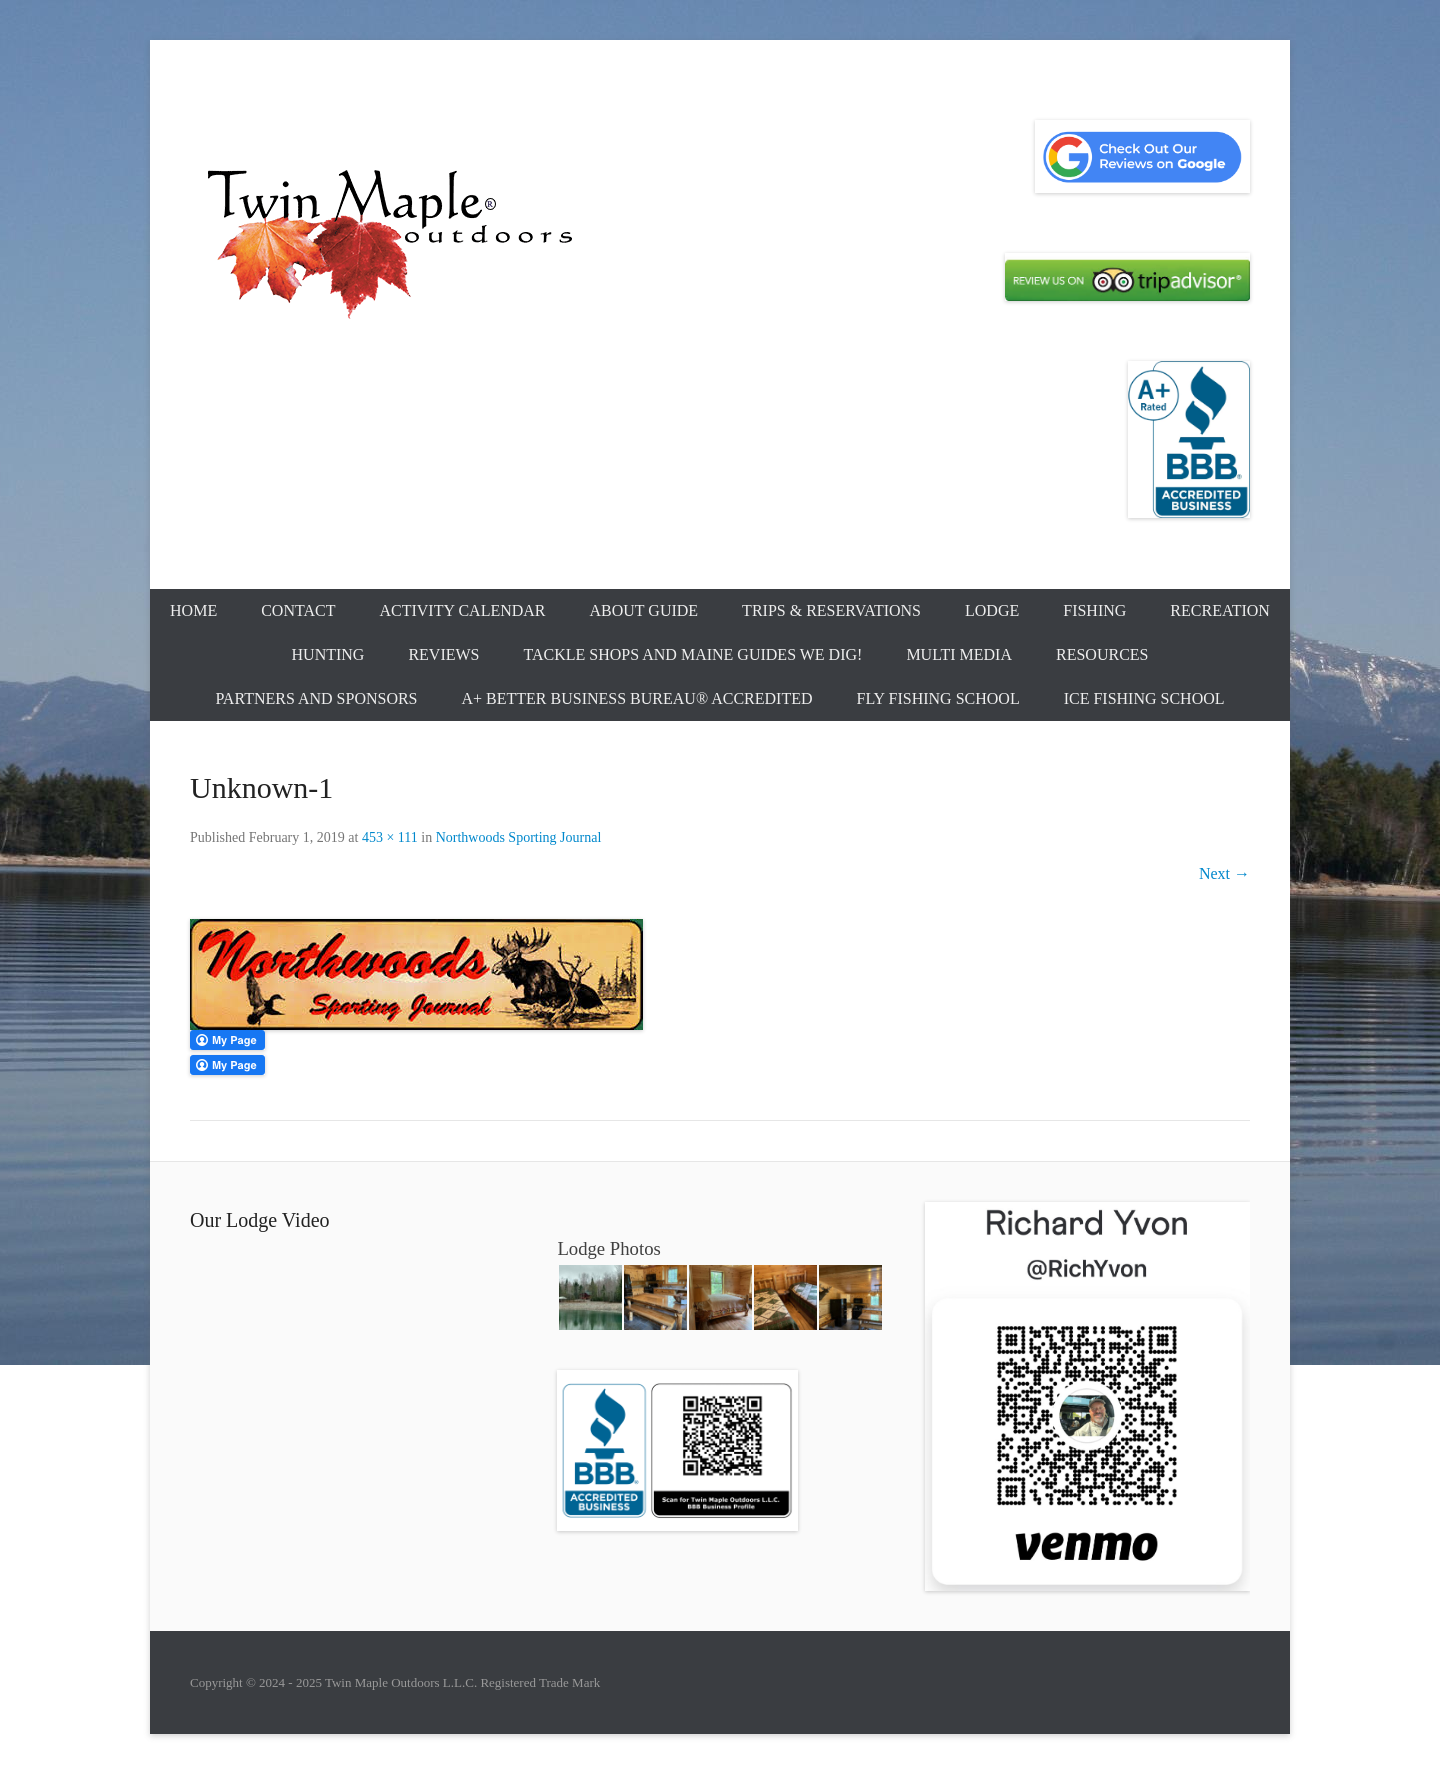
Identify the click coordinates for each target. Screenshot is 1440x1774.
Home (193, 610)
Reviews (443, 654)
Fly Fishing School (938, 698)
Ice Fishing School (1144, 698)
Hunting (328, 654)
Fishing (1094, 610)
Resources (1102, 654)
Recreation (1220, 610)
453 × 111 (390, 837)
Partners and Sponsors (316, 698)
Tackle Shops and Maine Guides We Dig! (693, 654)
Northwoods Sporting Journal (519, 837)
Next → (1224, 873)
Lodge (992, 610)
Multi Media (959, 654)
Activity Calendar (462, 610)
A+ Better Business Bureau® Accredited (637, 698)
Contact (298, 610)
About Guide (644, 610)
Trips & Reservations (831, 610)
